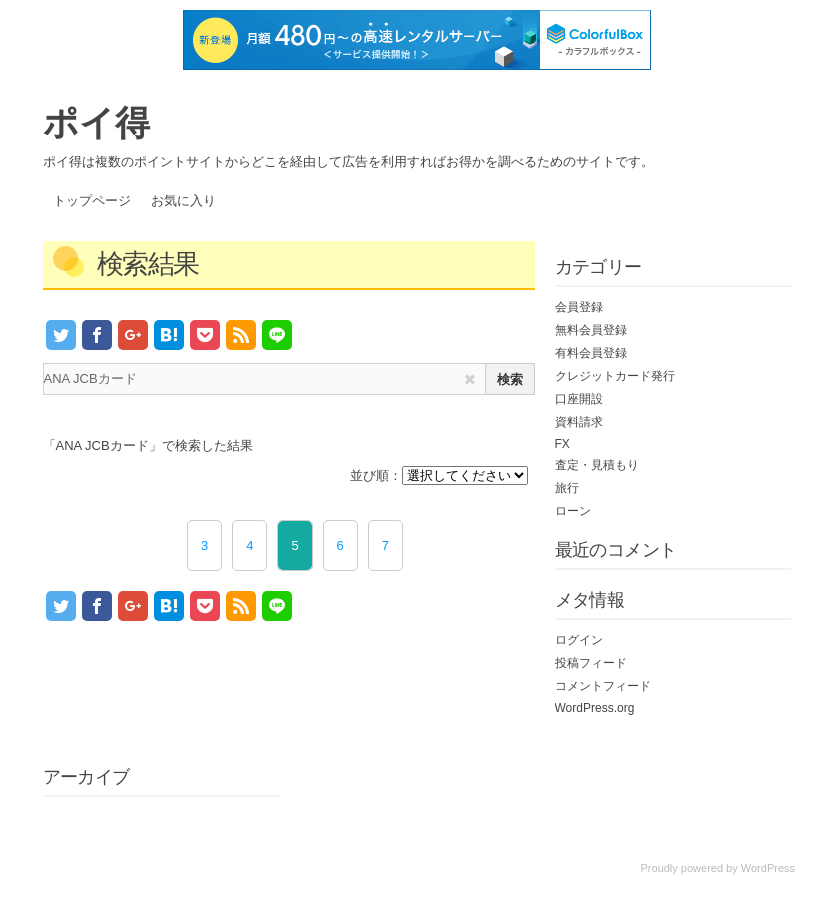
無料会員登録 (591, 330)
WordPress (768, 868)
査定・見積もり (597, 465)
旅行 (567, 488)
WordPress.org (595, 708)
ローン (573, 511)
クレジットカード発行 (615, 376)
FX (562, 444)
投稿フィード (591, 663)
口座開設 (579, 399)
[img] (470, 379)
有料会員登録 (591, 353)
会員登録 (579, 307)
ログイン (579, 640)
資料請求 (579, 422)
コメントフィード (603, 686)
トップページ (92, 200)
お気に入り (183, 200)
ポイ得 (96, 122)
